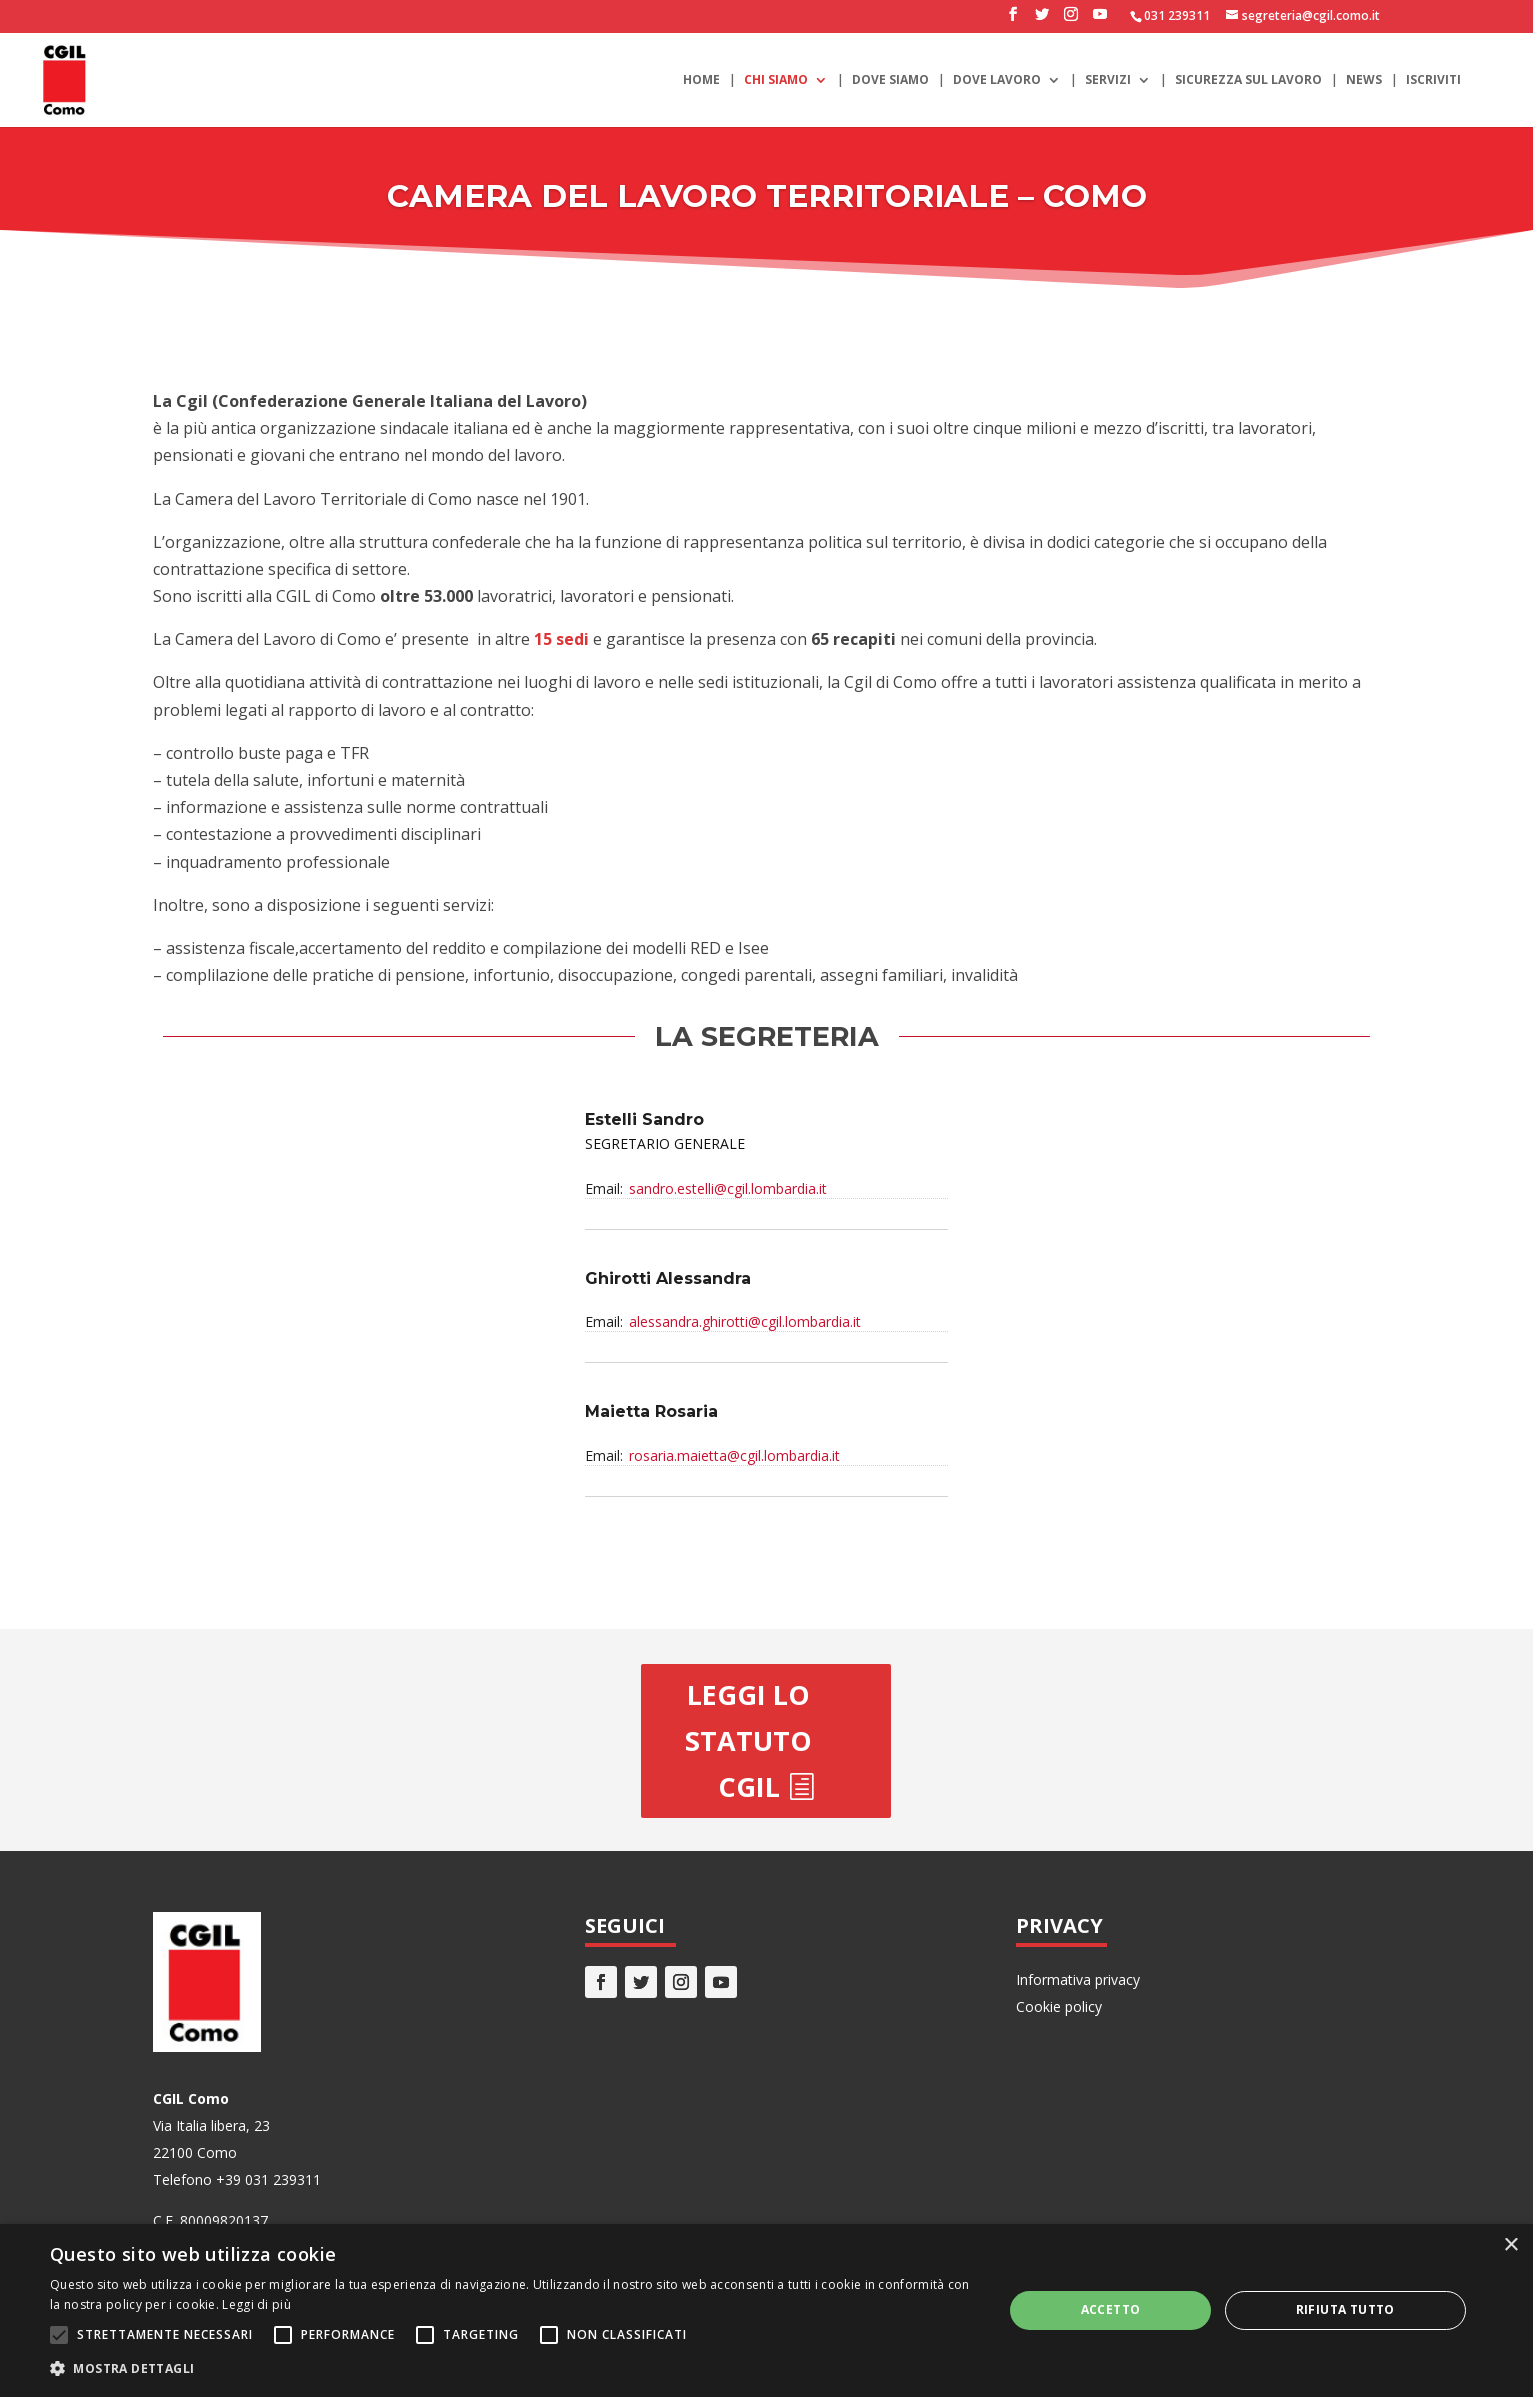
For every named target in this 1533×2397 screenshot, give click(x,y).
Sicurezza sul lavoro (1248, 80)
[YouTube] (1100, 20)
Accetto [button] (1111, 2309)
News (1364, 80)
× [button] (1510, 2245)
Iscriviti (1433, 80)
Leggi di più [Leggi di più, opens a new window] (256, 2304)
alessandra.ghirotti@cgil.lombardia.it (745, 1321)
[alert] (766, 2310)
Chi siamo (776, 80)
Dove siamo (890, 80)
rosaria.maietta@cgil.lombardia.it (734, 1455)
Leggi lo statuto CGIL (748, 1740)
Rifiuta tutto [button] (1345, 2309)
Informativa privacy (1078, 1979)
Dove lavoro (997, 80)
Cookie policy (1059, 2006)
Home (701, 80)
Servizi (1108, 80)
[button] (512, 2368)
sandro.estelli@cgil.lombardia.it (728, 1188)
